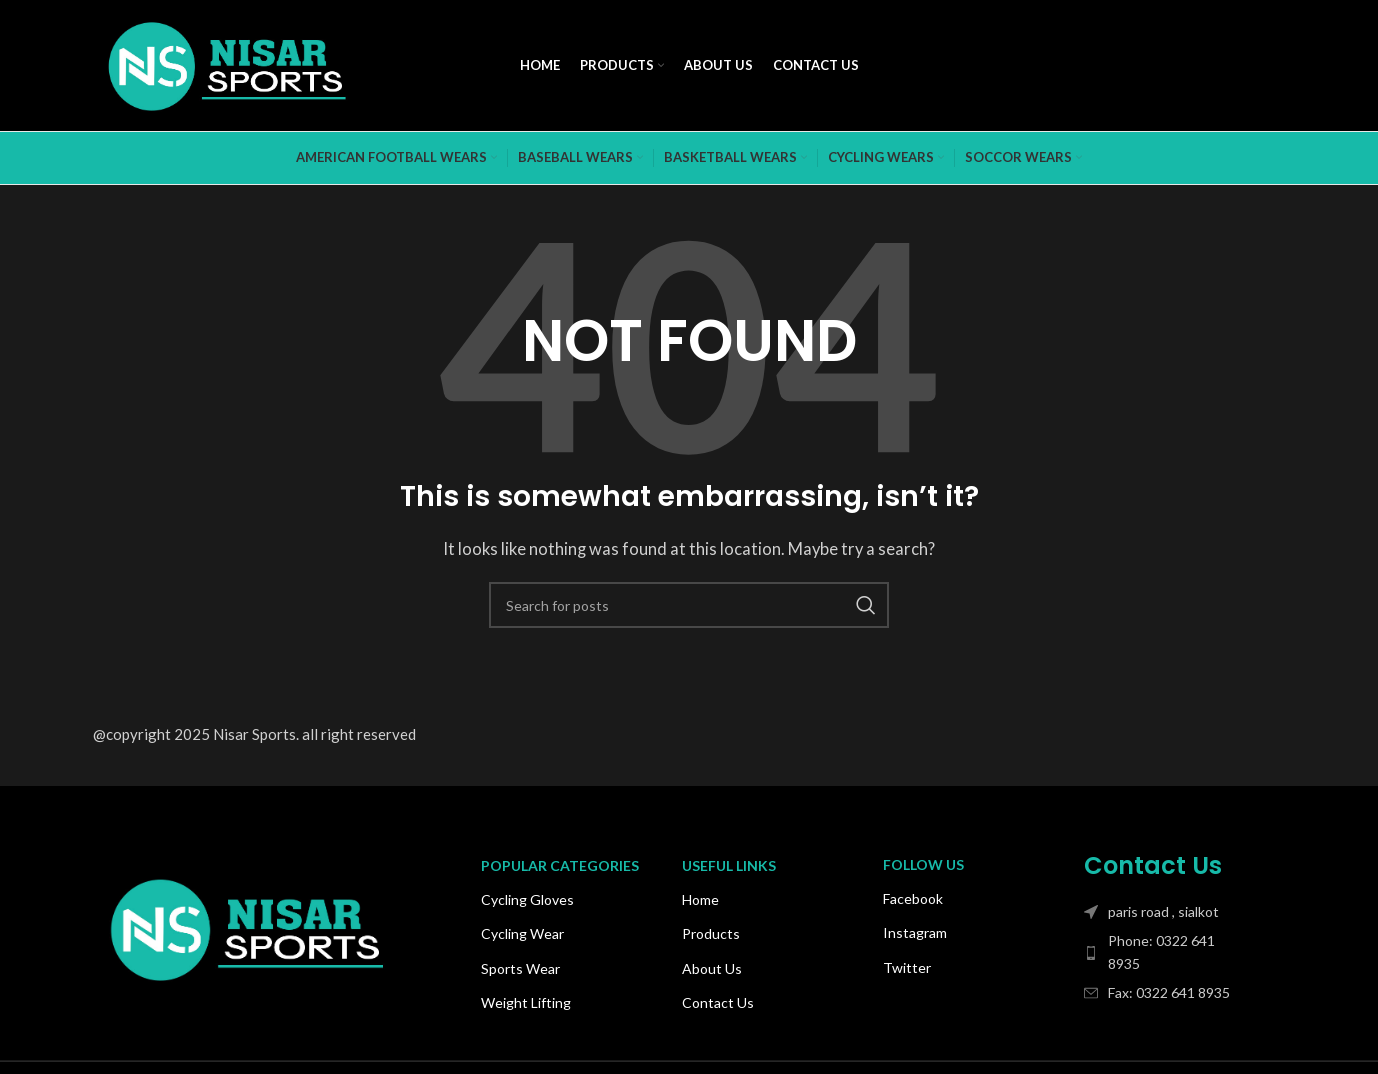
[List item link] (1165, 952)
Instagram (915, 932)
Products (711, 933)
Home (700, 899)
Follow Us (923, 864)
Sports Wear (520, 968)
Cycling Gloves (527, 899)
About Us (712, 968)
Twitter (907, 967)
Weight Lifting (526, 1002)
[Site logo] (228, 63)
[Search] (689, 605)
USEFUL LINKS (729, 865)
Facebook (913, 898)
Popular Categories (560, 865)
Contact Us (718, 1002)
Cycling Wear (522, 933)
